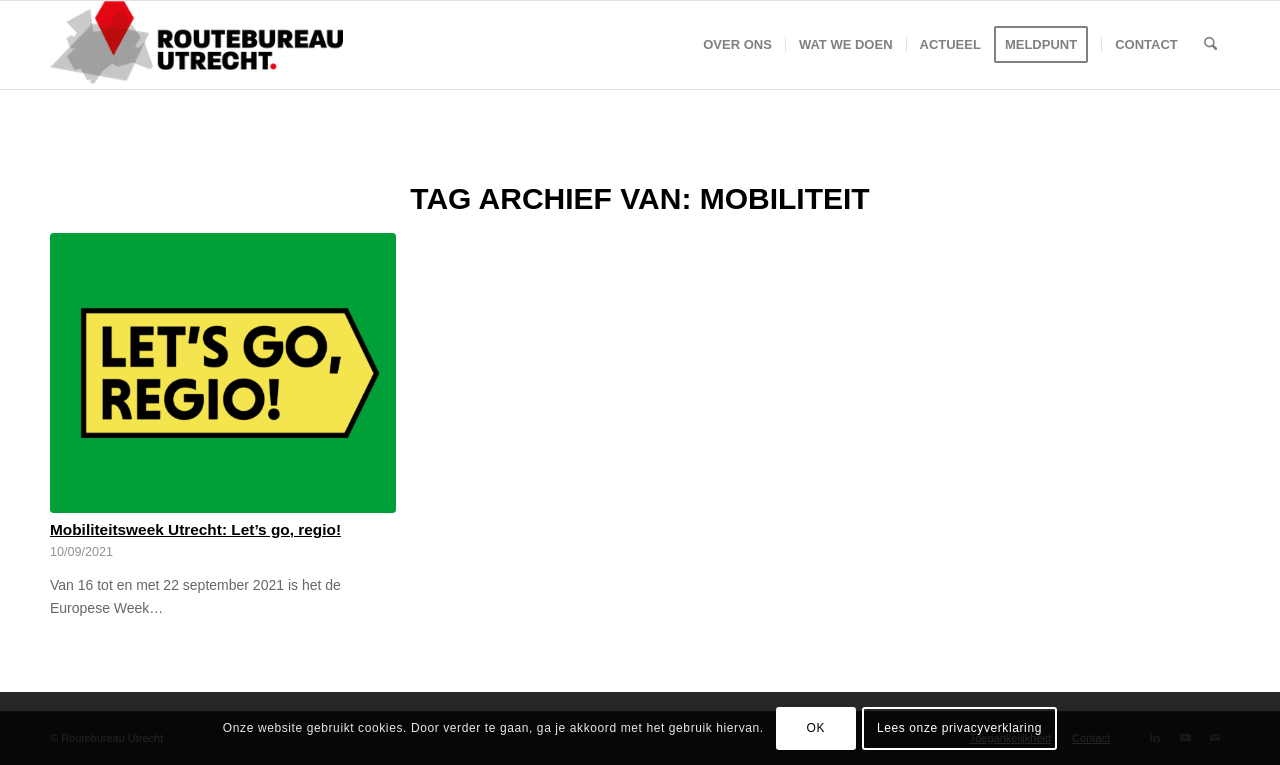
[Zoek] (1210, 45)
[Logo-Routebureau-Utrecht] (196, 45)
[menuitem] (737, 45)
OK (816, 728)
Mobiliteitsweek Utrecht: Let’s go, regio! (195, 529)
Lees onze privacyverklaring (959, 728)
